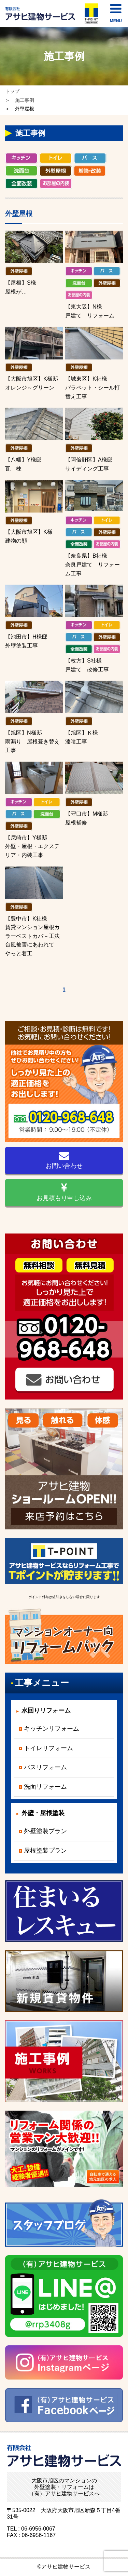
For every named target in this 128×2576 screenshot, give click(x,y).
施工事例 (24, 100)
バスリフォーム (45, 1767)
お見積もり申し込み (64, 1192)
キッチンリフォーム (51, 1728)
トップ (12, 91)
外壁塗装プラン (45, 1831)
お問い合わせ (64, 1160)
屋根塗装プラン (45, 1850)
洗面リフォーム (45, 1786)
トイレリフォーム (48, 1748)
